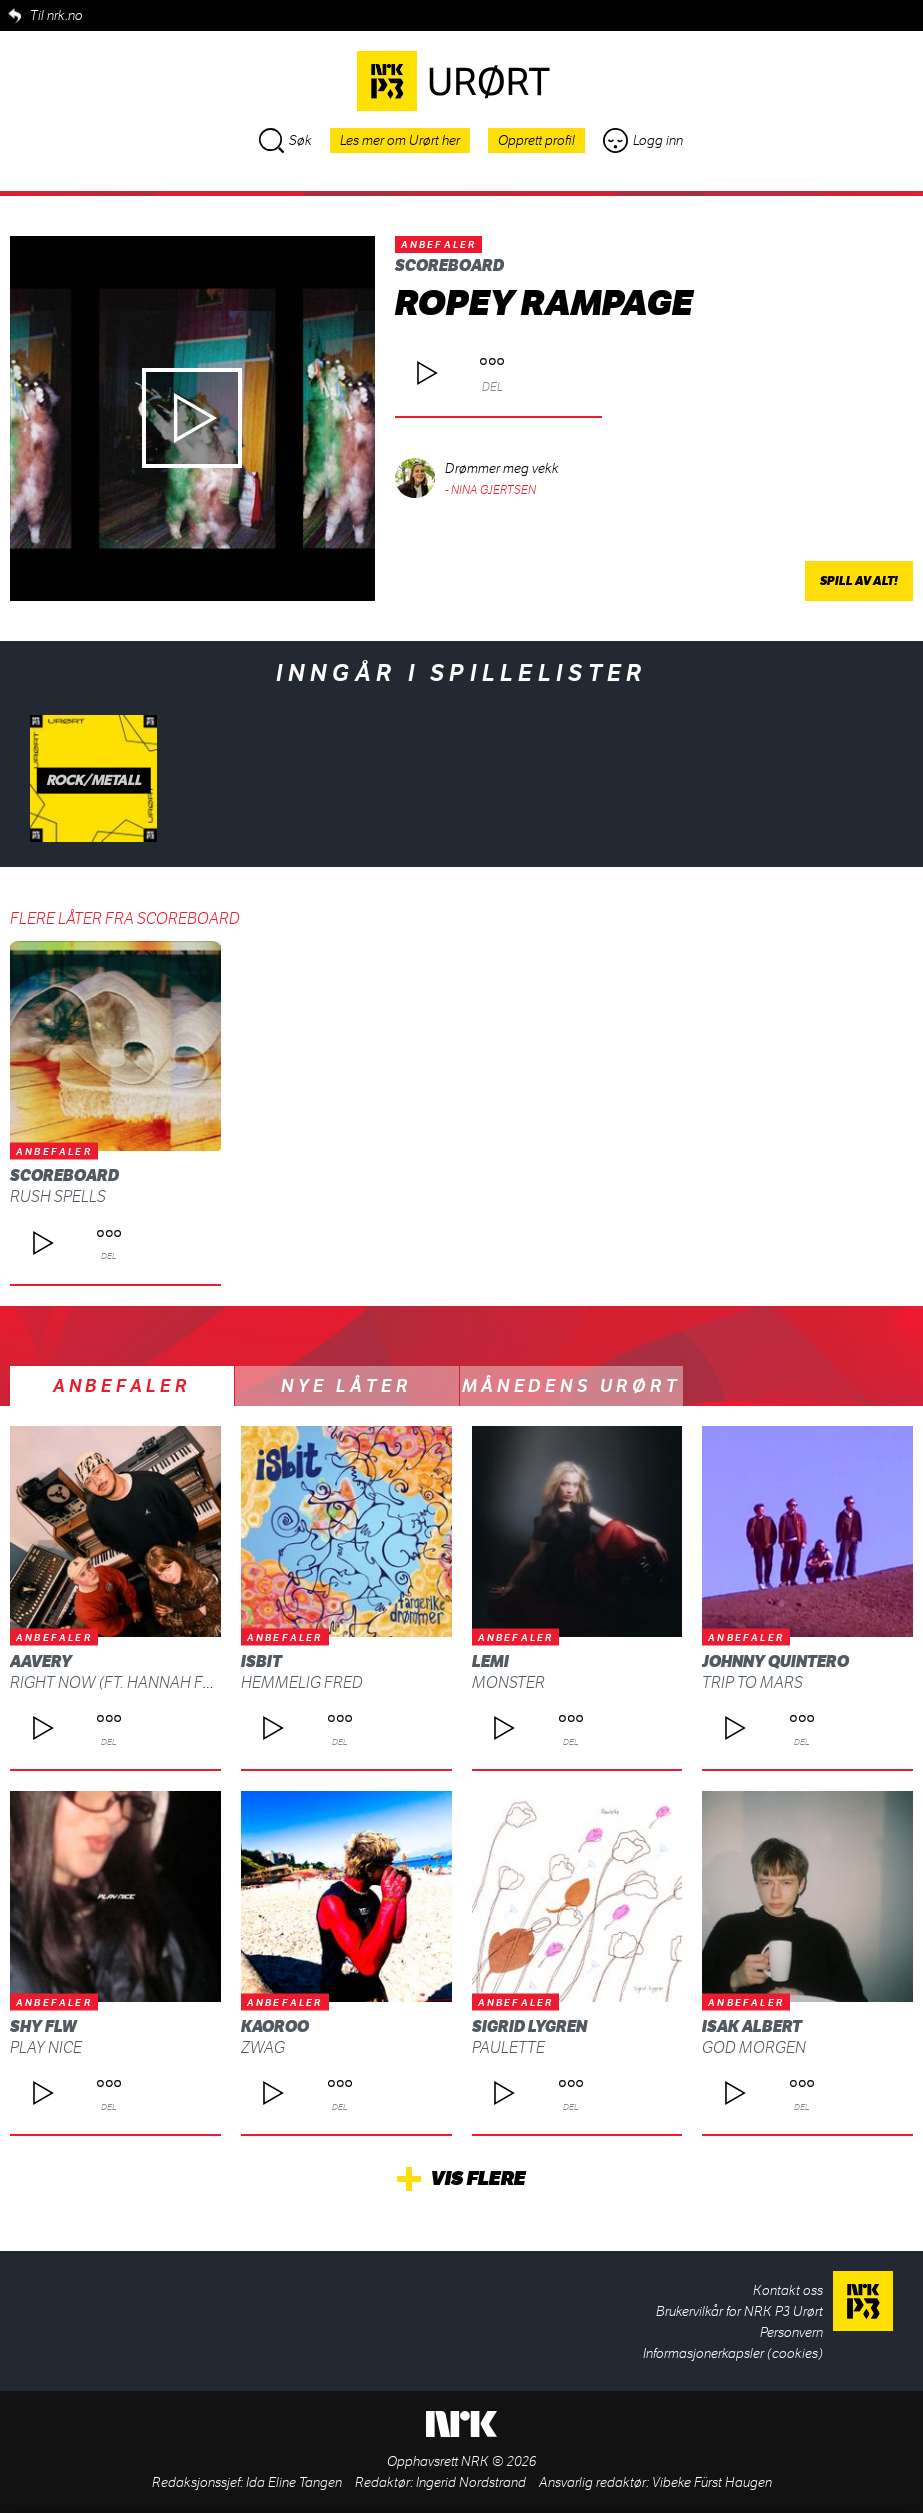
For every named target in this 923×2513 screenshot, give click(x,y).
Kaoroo (275, 2026)
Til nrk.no (56, 15)
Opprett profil (536, 140)
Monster (508, 1682)
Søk (285, 140)
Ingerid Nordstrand (471, 2482)
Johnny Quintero (775, 1661)
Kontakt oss (788, 2290)
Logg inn (643, 140)
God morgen (754, 2047)
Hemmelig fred (302, 1682)
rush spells (58, 1196)
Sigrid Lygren (529, 2026)
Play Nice (46, 2047)
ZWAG (263, 2047)
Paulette (508, 2047)
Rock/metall (93, 780)
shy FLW (43, 2026)
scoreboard (449, 265)
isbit (261, 1661)
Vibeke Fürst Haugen (712, 2482)
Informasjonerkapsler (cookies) (733, 2353)
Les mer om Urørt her (400, 140)
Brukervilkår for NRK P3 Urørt (739, 2311)
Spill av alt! (859, 581)
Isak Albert (752, 2026)
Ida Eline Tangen (294, 2482)
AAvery (41, 1661)
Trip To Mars (752, 1682)
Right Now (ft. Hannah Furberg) (139, 1682)
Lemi (490, 1661)
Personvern (791, 2332)
